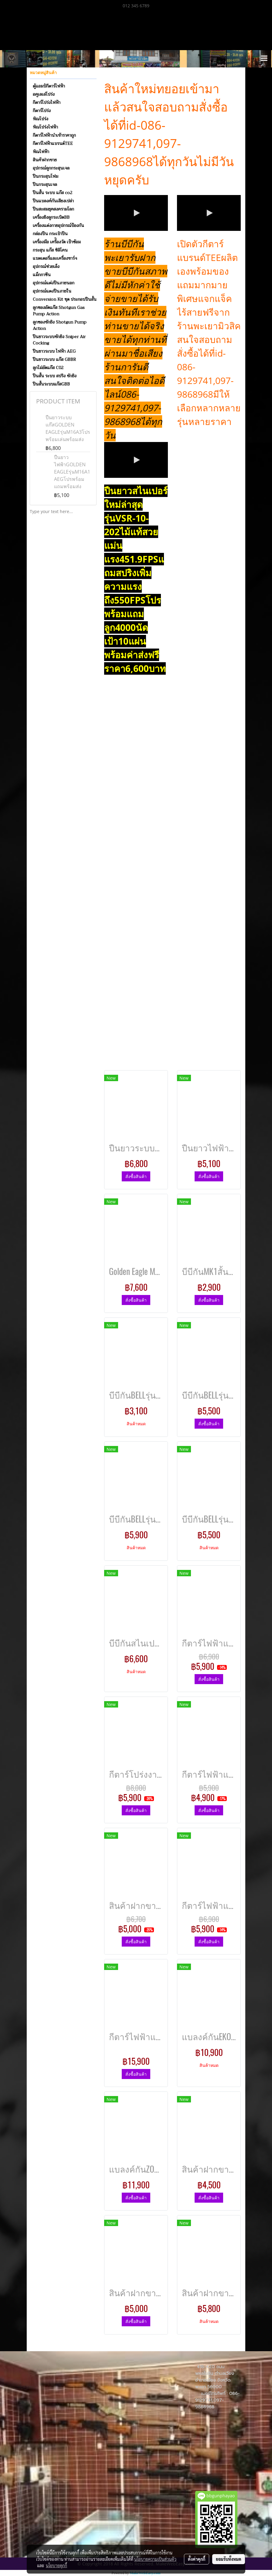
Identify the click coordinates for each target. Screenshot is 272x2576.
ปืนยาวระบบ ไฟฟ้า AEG (54, 351)
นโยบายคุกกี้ (56, 2565)
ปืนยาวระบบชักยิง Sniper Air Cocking (59, 340)
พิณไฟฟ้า (41, 151)
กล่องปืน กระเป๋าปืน (50, 233)
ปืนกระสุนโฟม (45, 176)
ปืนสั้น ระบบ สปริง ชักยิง (54, 375)
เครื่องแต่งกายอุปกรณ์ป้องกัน (58, 225)
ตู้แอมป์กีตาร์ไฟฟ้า (49, 86)
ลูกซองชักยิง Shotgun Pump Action (60, 325)
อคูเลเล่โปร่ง (44, 94)
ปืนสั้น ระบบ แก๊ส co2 (52, 192)
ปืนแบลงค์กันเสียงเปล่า (53, 200)
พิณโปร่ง (40, 118)
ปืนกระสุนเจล (45, 184)
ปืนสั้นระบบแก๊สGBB (51, 384)
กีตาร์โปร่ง (42, 110)
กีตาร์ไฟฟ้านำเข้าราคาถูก (54, 135)
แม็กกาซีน (42, 274)
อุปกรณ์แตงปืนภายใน (52, 291)
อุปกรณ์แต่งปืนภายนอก (53, 282)
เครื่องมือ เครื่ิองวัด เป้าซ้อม (57, 241)
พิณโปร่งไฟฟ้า (45, 127)
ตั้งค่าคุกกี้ (196, 2559)
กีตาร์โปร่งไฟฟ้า (46, 102)
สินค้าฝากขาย (45, 159)
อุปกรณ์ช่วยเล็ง (46, 266)
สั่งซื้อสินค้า (136, 1176)
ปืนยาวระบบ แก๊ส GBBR (54, 359)
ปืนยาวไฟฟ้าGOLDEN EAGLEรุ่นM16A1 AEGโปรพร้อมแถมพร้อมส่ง (72, 472)
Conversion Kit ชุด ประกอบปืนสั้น (65, 299)
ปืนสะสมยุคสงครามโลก (53, 209)
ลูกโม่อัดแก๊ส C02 (48, 367)
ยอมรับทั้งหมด (228, 2559)
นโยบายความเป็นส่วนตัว (155, 2559)
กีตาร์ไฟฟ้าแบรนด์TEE (53, 143)
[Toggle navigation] (264, 58)
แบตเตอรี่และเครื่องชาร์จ (55, 258)
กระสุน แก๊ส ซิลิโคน (50, 250)
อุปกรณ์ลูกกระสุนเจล (51, 168)
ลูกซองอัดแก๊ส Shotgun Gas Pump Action (59, 310)
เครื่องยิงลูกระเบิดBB (51, 217)
